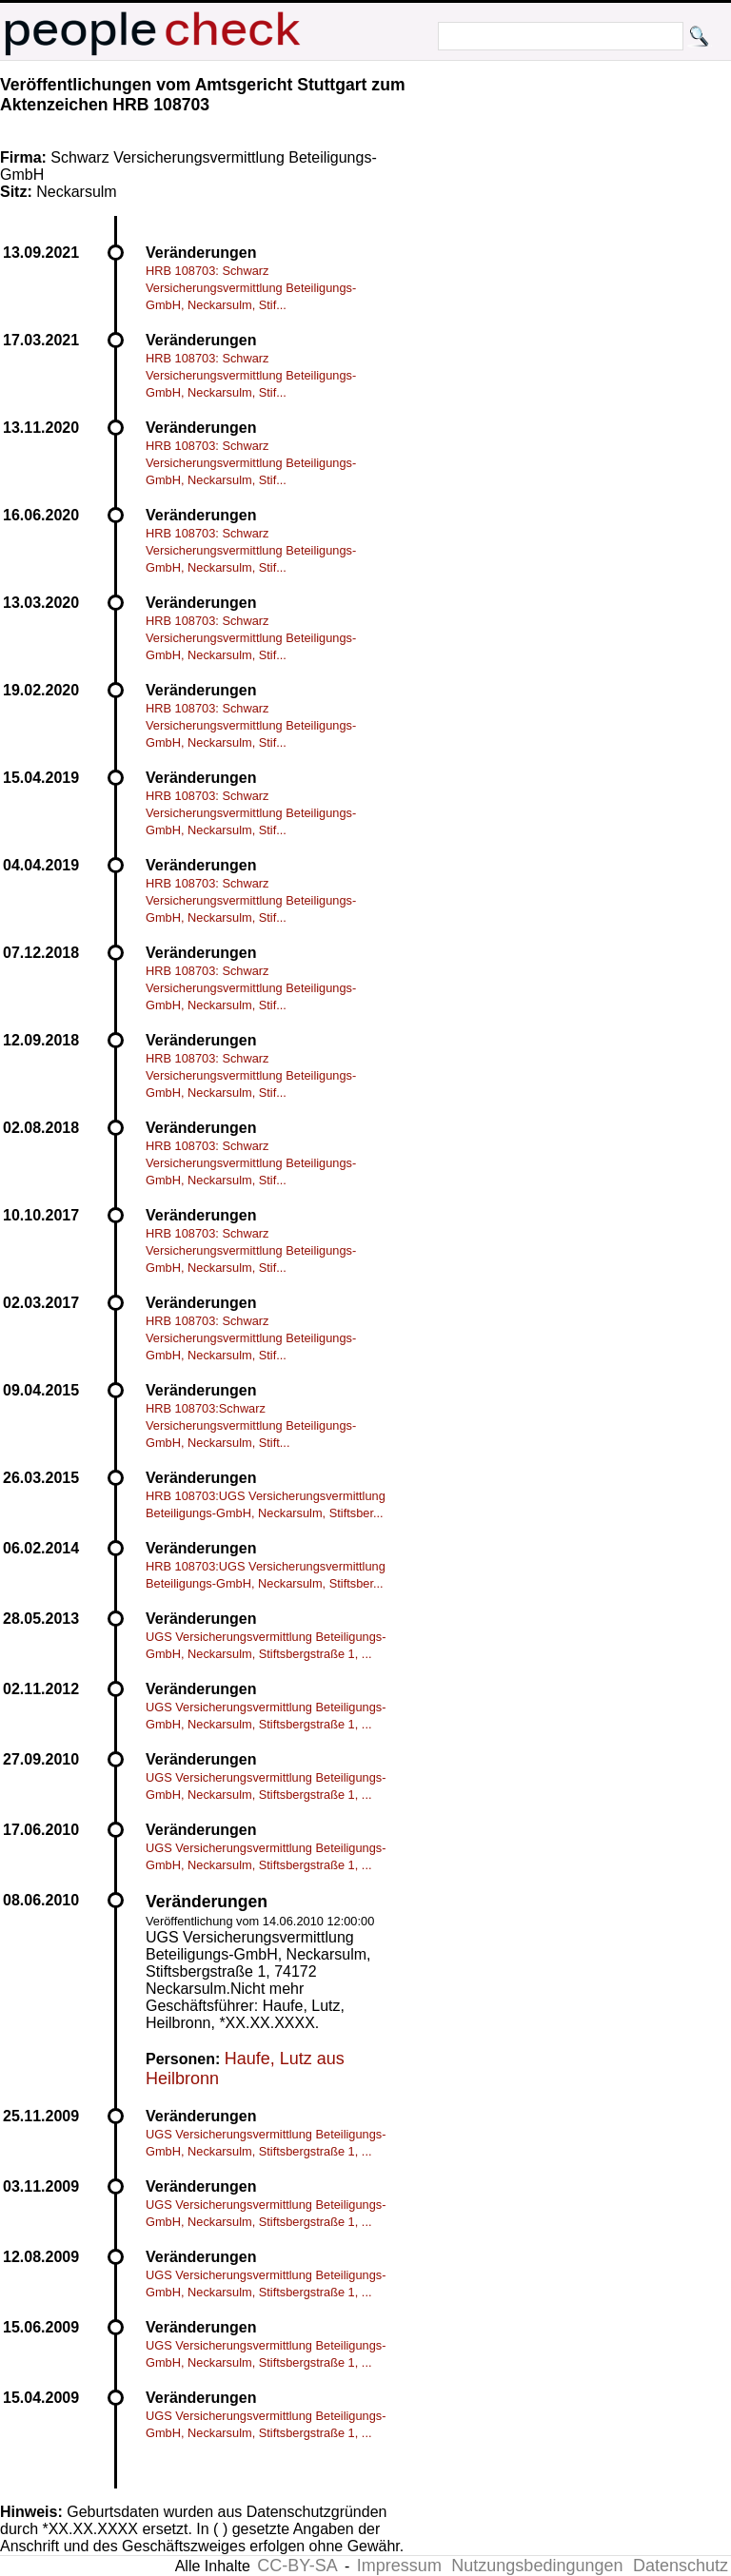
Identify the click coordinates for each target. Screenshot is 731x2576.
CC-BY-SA (297, 2565)
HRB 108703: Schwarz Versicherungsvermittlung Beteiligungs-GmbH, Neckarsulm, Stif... (251, 287)
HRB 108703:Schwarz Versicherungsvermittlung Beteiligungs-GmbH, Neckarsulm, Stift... (251, 1425)
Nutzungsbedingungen (536, 2565)
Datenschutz (680, 2565)
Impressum (399, 2565)
